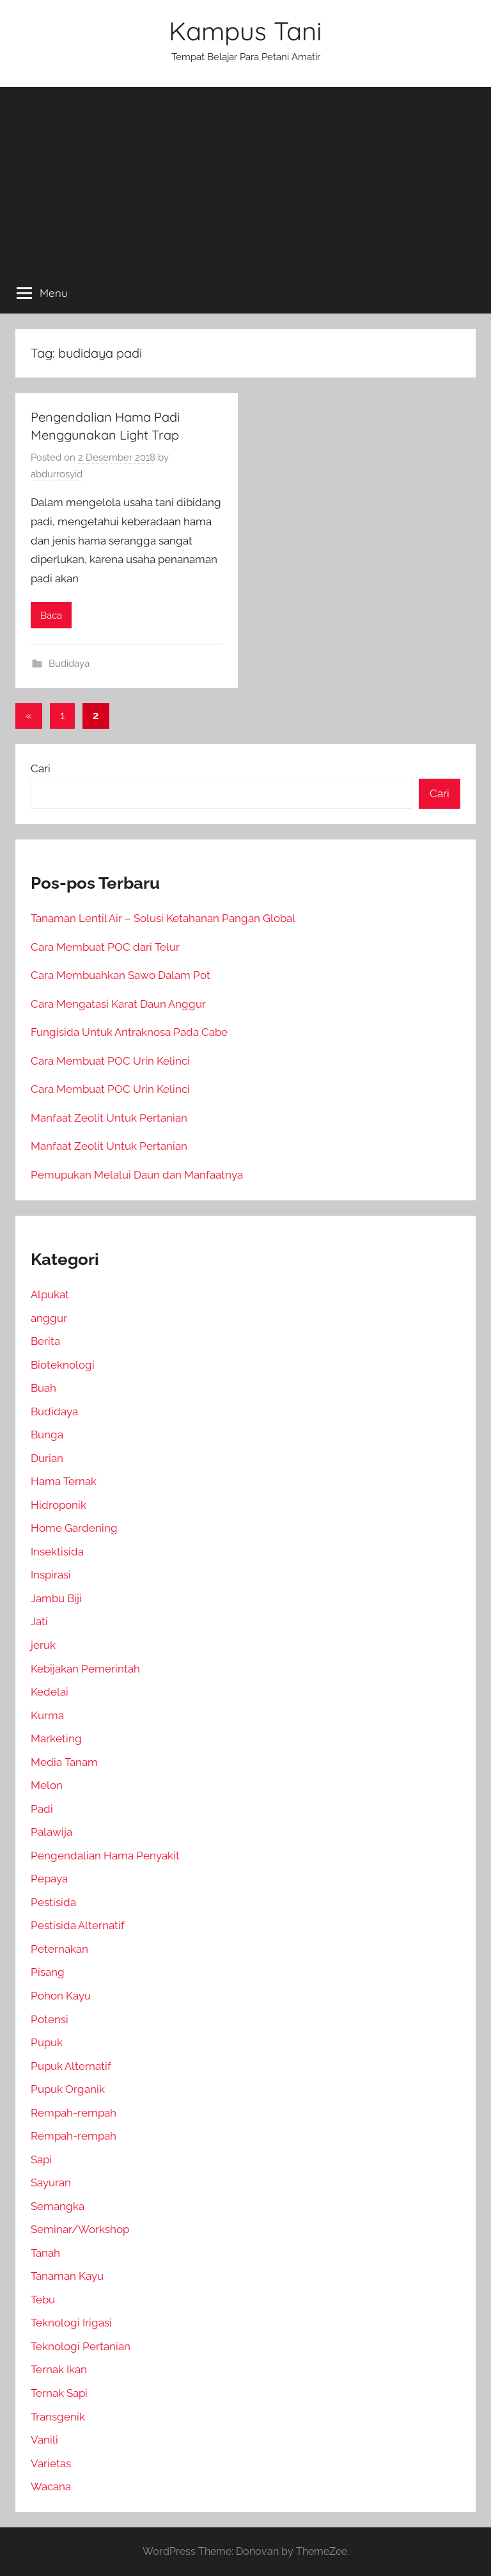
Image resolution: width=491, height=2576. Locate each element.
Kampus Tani (245, 31)
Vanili (44, 2439)
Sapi (41, 2159)
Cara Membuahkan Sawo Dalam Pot (120, 975)
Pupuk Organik (68, 2089)
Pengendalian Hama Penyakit (105, 1855)
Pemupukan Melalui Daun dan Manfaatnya (137, 1174)
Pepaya (49, 1878)
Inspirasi (51, 1574)
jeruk (43, 1645)
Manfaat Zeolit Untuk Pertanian (109, 1117)
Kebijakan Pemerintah (85, 1668)
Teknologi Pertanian (80, 2346)
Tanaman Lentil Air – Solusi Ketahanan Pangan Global (163, 918)
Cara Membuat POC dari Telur (105, 947)
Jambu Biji (56, 1598)
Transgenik (58, 2416)
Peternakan (59, 1949)
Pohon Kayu (61, 1995)
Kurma (47, 1715)
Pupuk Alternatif (71, 2066)
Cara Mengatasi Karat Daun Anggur (118, 1004)
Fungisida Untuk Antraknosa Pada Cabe (129, 1032)
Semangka (57, 2206)
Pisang (48, 1972)
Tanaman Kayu (67, 2276)
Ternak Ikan (59, 2369)
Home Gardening (74, 1528)
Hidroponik (58, 1505)
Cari (41, 768)
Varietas (51, 2463)
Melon (47, 1785)
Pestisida (53, 1902)
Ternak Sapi (59, 2393)
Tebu (43, 2299)
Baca (51, 615)
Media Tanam (64, 1762)
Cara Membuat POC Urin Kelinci (110, 1060)
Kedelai (49, 1691)
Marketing (56, 1738)
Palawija (51, 1831)
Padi (42, 1808)
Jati (39, 1621)
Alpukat (50, 1294)
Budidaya (69, 663)
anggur (49, 1318)
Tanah (45, 2252)
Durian (47, 1458)
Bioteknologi (63, 1364)
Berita (45, 1341)
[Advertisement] (245, 176)
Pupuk (47, 2042)
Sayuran (51, 2182)
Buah (43, 1387)
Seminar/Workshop (80, 2229)
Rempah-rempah (73, 2112)
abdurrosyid (56, 474)
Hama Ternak (64, 1481)
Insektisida (57, 1551)
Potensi (49, 2019)
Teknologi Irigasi (71, 2322)
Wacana (51, 2486)
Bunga (47, 1434)
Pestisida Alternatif (78, 1925)
